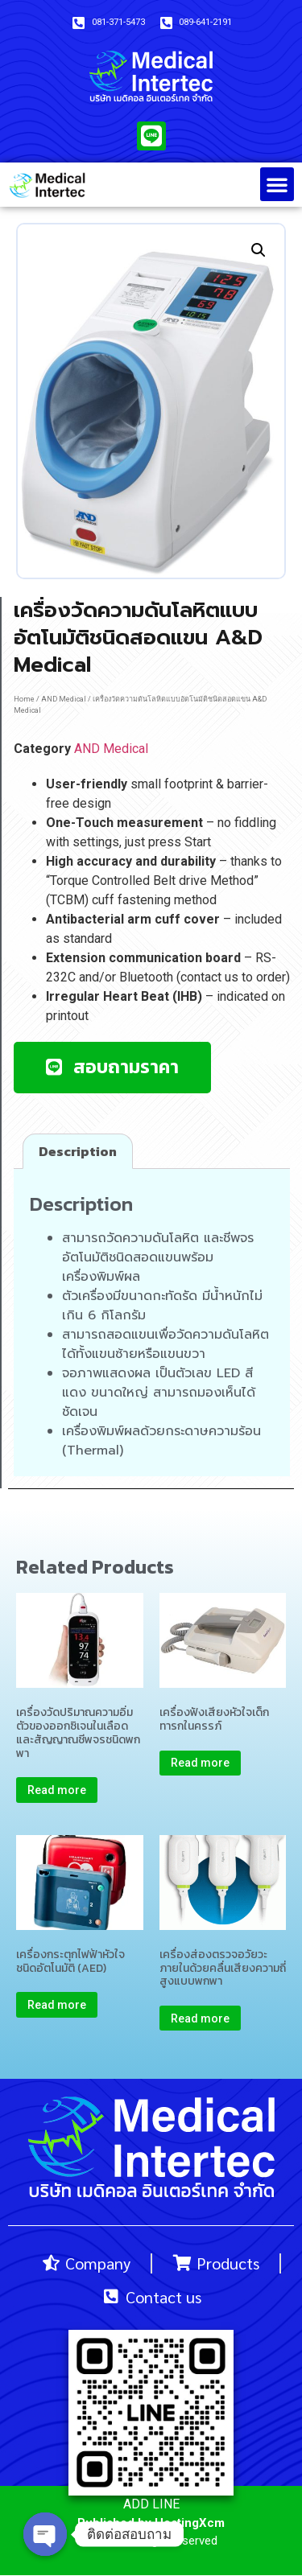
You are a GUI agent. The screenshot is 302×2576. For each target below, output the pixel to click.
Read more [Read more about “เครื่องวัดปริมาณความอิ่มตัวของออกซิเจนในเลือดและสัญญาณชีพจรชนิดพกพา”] (56, 1790)
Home (24, 699)
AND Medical (63, 699)
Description (78, 1151)
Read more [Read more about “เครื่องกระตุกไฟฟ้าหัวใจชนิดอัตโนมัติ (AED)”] (56, 2004)
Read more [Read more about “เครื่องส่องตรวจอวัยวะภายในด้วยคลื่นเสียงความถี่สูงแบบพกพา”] (200, 2018)
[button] (277, 184)
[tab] (78, 1151)
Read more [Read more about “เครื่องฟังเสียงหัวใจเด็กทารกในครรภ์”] (200, 1762)
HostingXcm (190, 2523)
